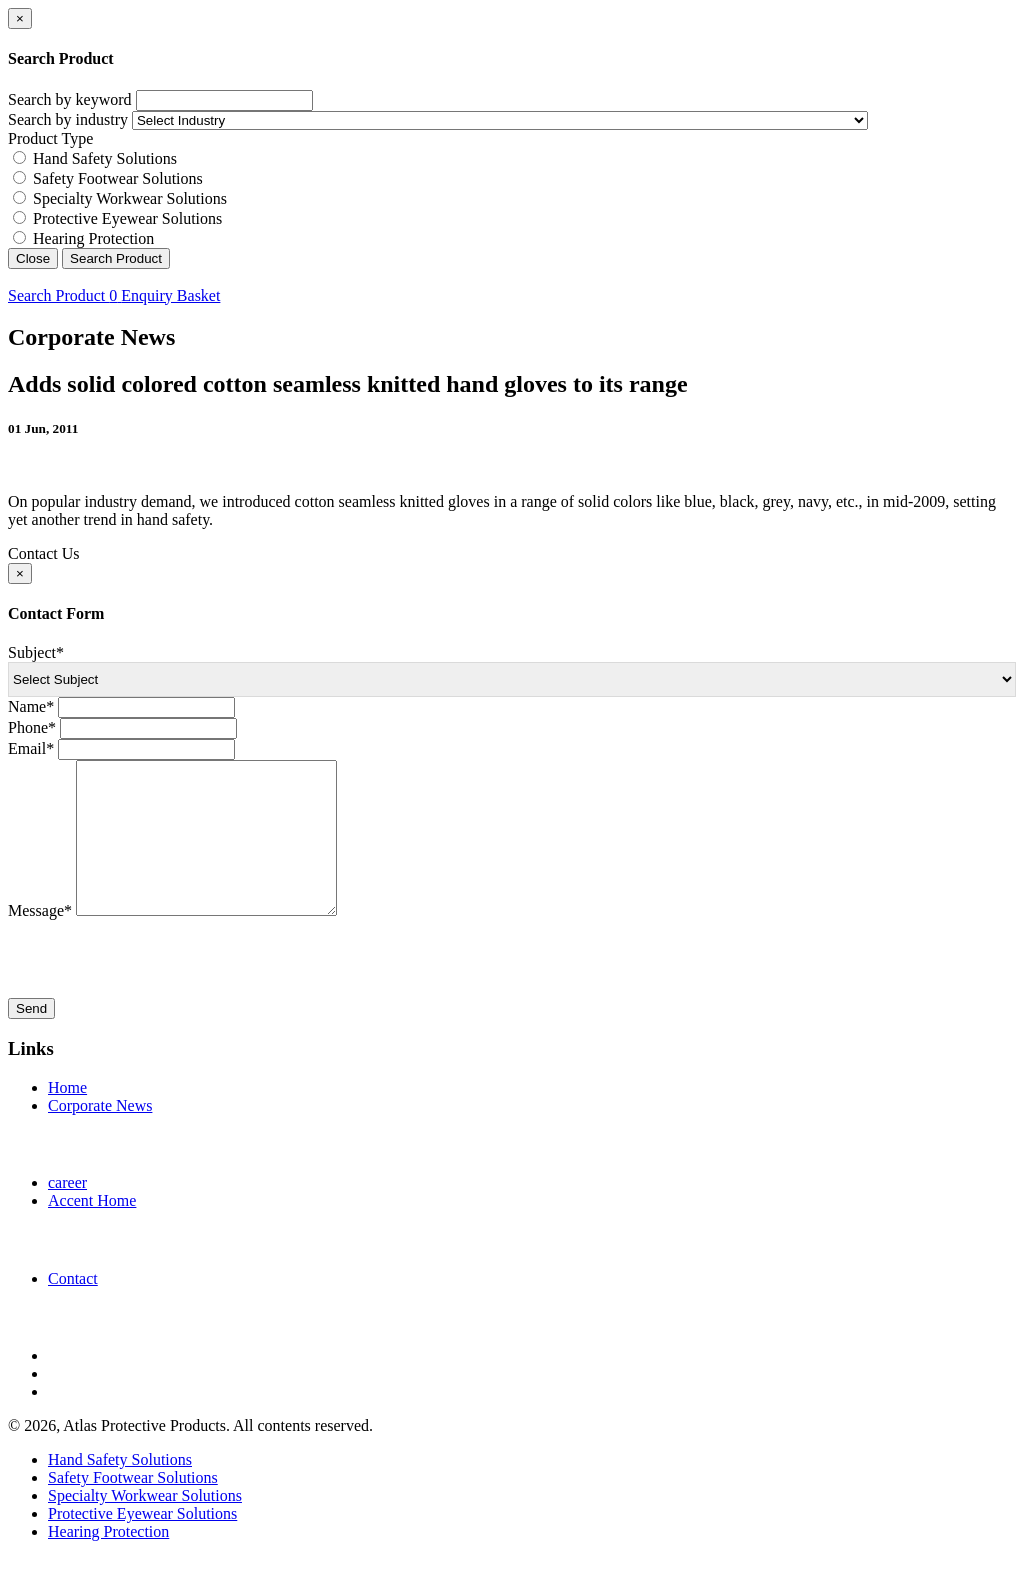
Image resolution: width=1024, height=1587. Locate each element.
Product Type (50, 138)
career (67, 1212)
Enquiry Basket (164, 295)
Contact (73, 1308)
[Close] (20, 18)
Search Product (116, 258)
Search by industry (68, 119)
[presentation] (160, 989)
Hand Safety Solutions (105, 158)
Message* (40, 940)
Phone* (32, 727)
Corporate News (100, 1135)
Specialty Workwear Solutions (130, 198)
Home (67, 1117)
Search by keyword (70, 99)
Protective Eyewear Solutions (127, 218)
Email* (31, 748)
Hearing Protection (93, 238)
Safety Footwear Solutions (118, 178)
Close (33, 258)
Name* (31, 706)
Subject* (36, 652)
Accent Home (92, 1230)
